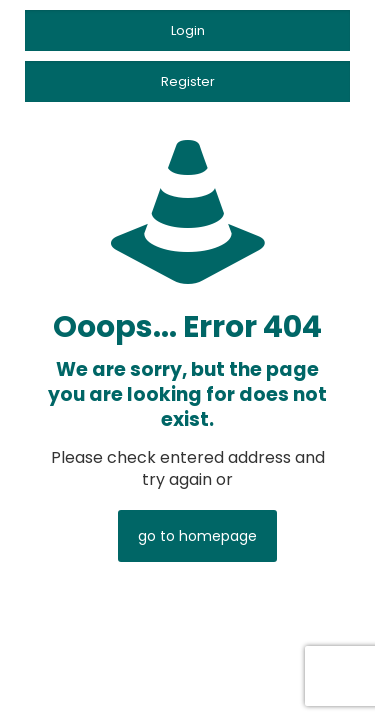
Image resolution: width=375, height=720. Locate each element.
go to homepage (197, 536)
